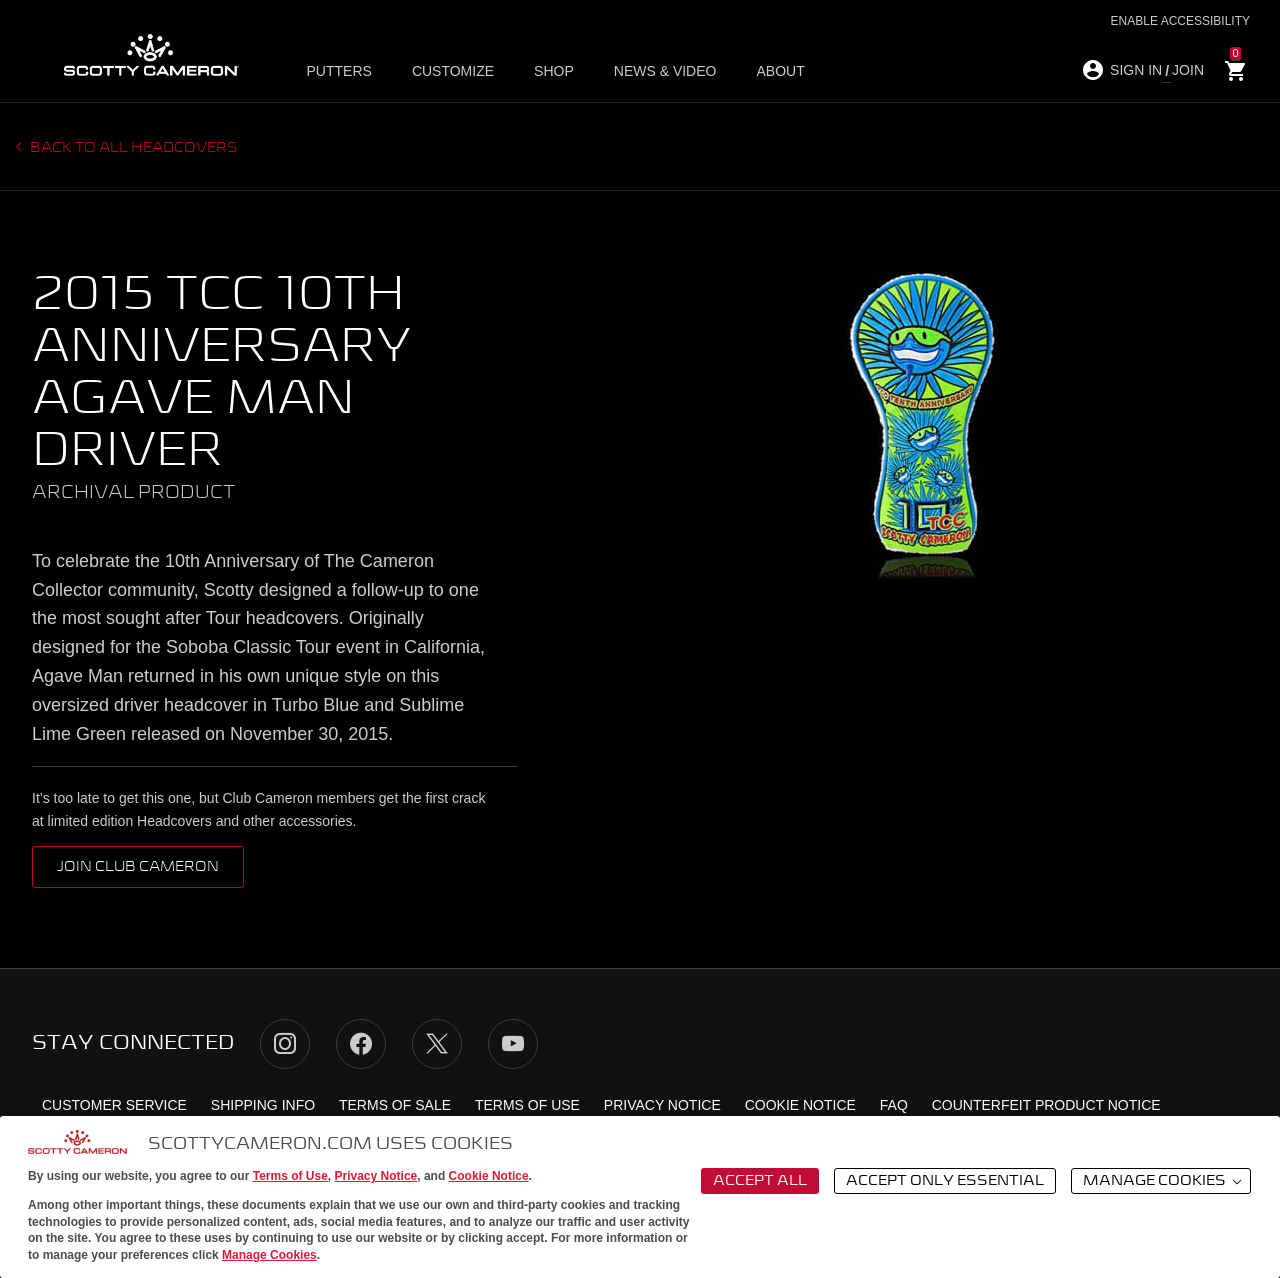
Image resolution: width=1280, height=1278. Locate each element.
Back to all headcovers (132, 148)
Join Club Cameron (138, 867)
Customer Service (114, 1105)
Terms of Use (290, 1176)
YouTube (513, 1044)
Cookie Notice (489, 1176)
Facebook (361, 1044)
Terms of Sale (395, 1105)
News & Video (665, 71)
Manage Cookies (269, 1255)
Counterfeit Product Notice (1046, 1105)
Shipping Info (263, 1105)
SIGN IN (1136, 70)
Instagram (285, 1044)
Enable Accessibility (1180, 21)
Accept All (760, 1181)
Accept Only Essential (945, 1181)
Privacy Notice (376, 1176)
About (780, 71)
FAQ (894, 1105)
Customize (453, 71)
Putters (339, 71)
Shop (554, 71)
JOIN (1188, 70)
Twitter (437, 1044)
